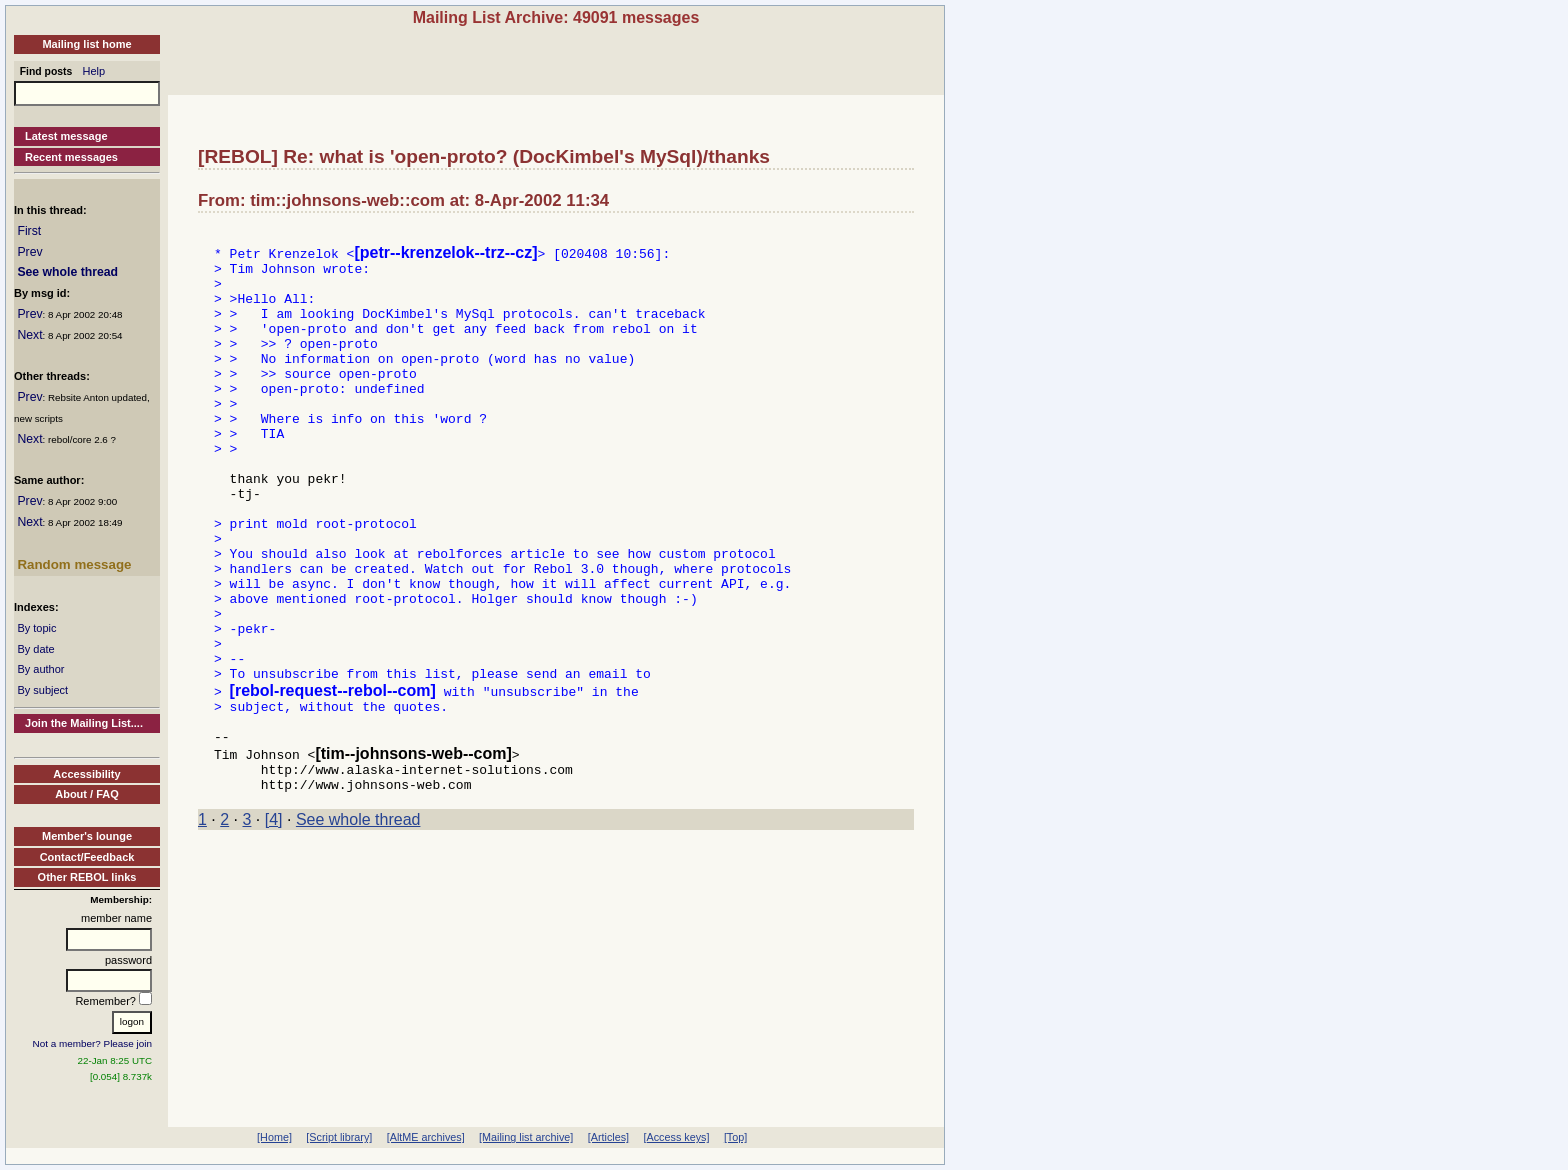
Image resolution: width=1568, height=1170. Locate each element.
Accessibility (86, 774)
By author (40, 669)
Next (29, 335)
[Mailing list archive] (526, 1137)
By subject (42, 690)
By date (35, 649)
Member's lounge (87, 836)
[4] (274, 921)
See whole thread (67, 272)
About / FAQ (87, 794)
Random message (74, 564)
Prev (29, 252)
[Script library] (339, 1137)
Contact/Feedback (87, 857)
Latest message (66, 136)
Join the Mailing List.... (84, 723)
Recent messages (71, 157)
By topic (36, 628)
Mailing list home (86, 44)
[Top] (735, 1137)
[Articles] (608, 1137)
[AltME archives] (426, 1137)
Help (94, 71)
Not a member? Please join (93, 1043)
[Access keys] (676, 1137)
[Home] (274, 1137)
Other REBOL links (87, 877)
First (29, 231)
